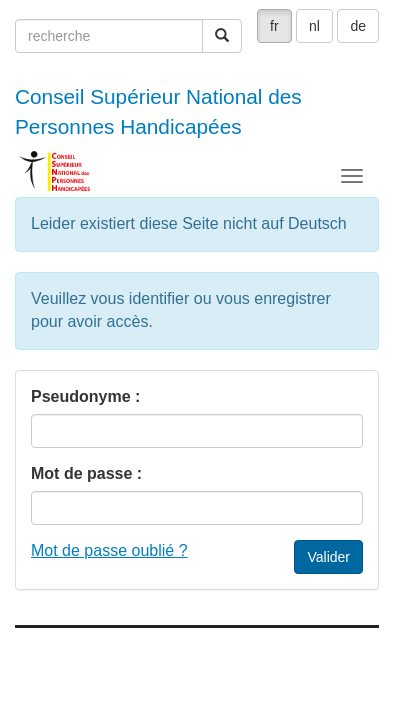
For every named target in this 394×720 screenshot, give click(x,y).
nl (314, 26)
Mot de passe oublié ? (109, 550)
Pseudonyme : (85, 396)
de (358, 26)
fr (274, 26)
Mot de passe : (86, 473)
